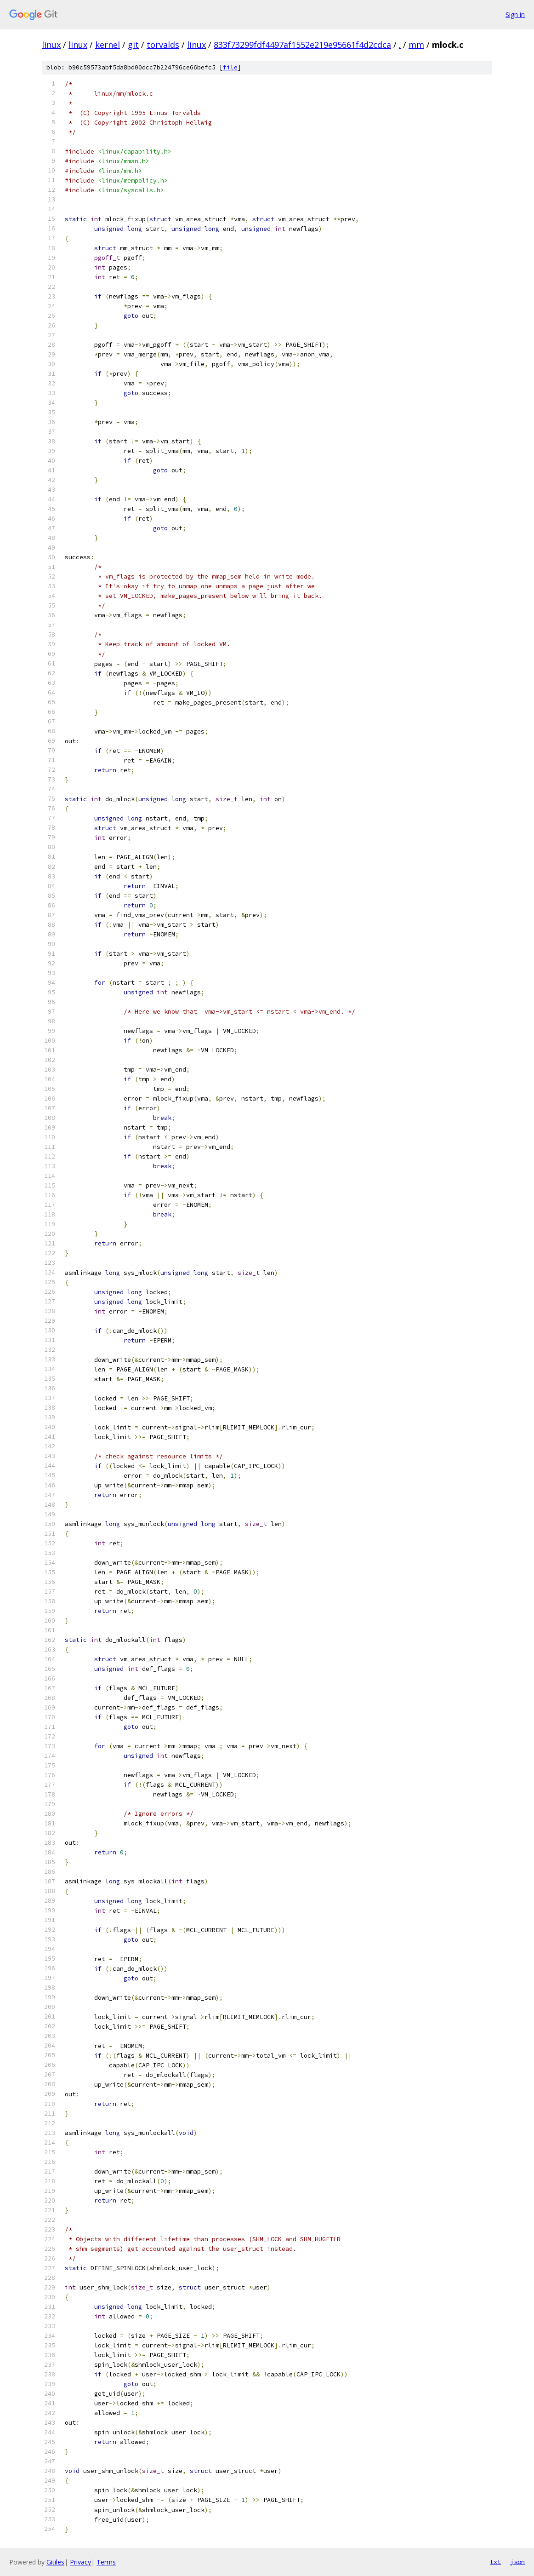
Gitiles (55, 2562)
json (517, 2562)
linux (51, 44)
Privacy (80, 2562)
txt (495, 2562)
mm (416, 44)
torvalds (163, 44)
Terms (106, 2562)
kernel (107, 44)
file (230, 67)
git (133, 44)
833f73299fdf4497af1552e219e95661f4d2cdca (302, 44)
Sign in (515, 14)
